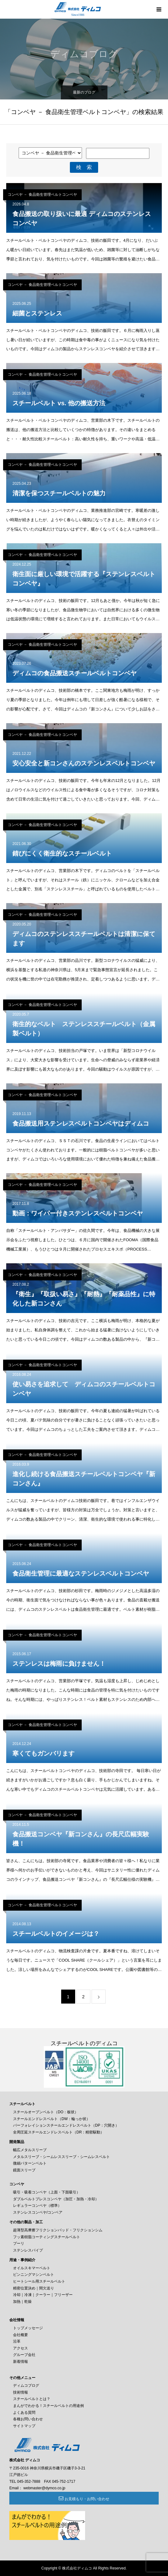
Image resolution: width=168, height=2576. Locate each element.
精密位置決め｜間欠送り (33, 2288)
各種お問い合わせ (28, 2419)
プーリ (18, 2243)
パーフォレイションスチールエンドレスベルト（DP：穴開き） (66, 2125)
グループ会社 (24, 2355)
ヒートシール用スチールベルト (39, 2281)
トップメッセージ (28, 2328)
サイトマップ (24, 2426)
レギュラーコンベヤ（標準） (37, 2205)
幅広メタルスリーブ (30, 2150)
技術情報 (20, 2392)
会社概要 (20, 2335)
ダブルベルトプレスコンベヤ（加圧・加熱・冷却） (56, 2199)
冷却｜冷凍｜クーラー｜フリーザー (43, 2295)
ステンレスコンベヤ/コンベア (37, 2212)
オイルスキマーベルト (31, 2268)
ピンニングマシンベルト (33, 2274)
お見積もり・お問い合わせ (87, 2499)
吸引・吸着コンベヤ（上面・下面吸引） (46, 2192)
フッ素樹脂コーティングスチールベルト (46, 2237)
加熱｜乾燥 (22, 2301)
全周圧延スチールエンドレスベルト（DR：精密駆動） (58, 2132)
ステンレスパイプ (28, 2250)
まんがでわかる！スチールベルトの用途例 (48, 2406)
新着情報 (20, 2361)
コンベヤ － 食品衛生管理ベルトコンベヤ (42, 194)
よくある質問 (24, 2412)
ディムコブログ (26, 2385)
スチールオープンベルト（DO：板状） (45, 2112)
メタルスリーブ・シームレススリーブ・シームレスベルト (61, 2157)
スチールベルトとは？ (31, 2399)
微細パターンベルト (30, 2163)
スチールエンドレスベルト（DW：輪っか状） (51, 2119)
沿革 (16, 2341)
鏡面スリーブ (24, 2170)
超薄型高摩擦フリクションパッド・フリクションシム (57, 2230)
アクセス (20, 2348)
